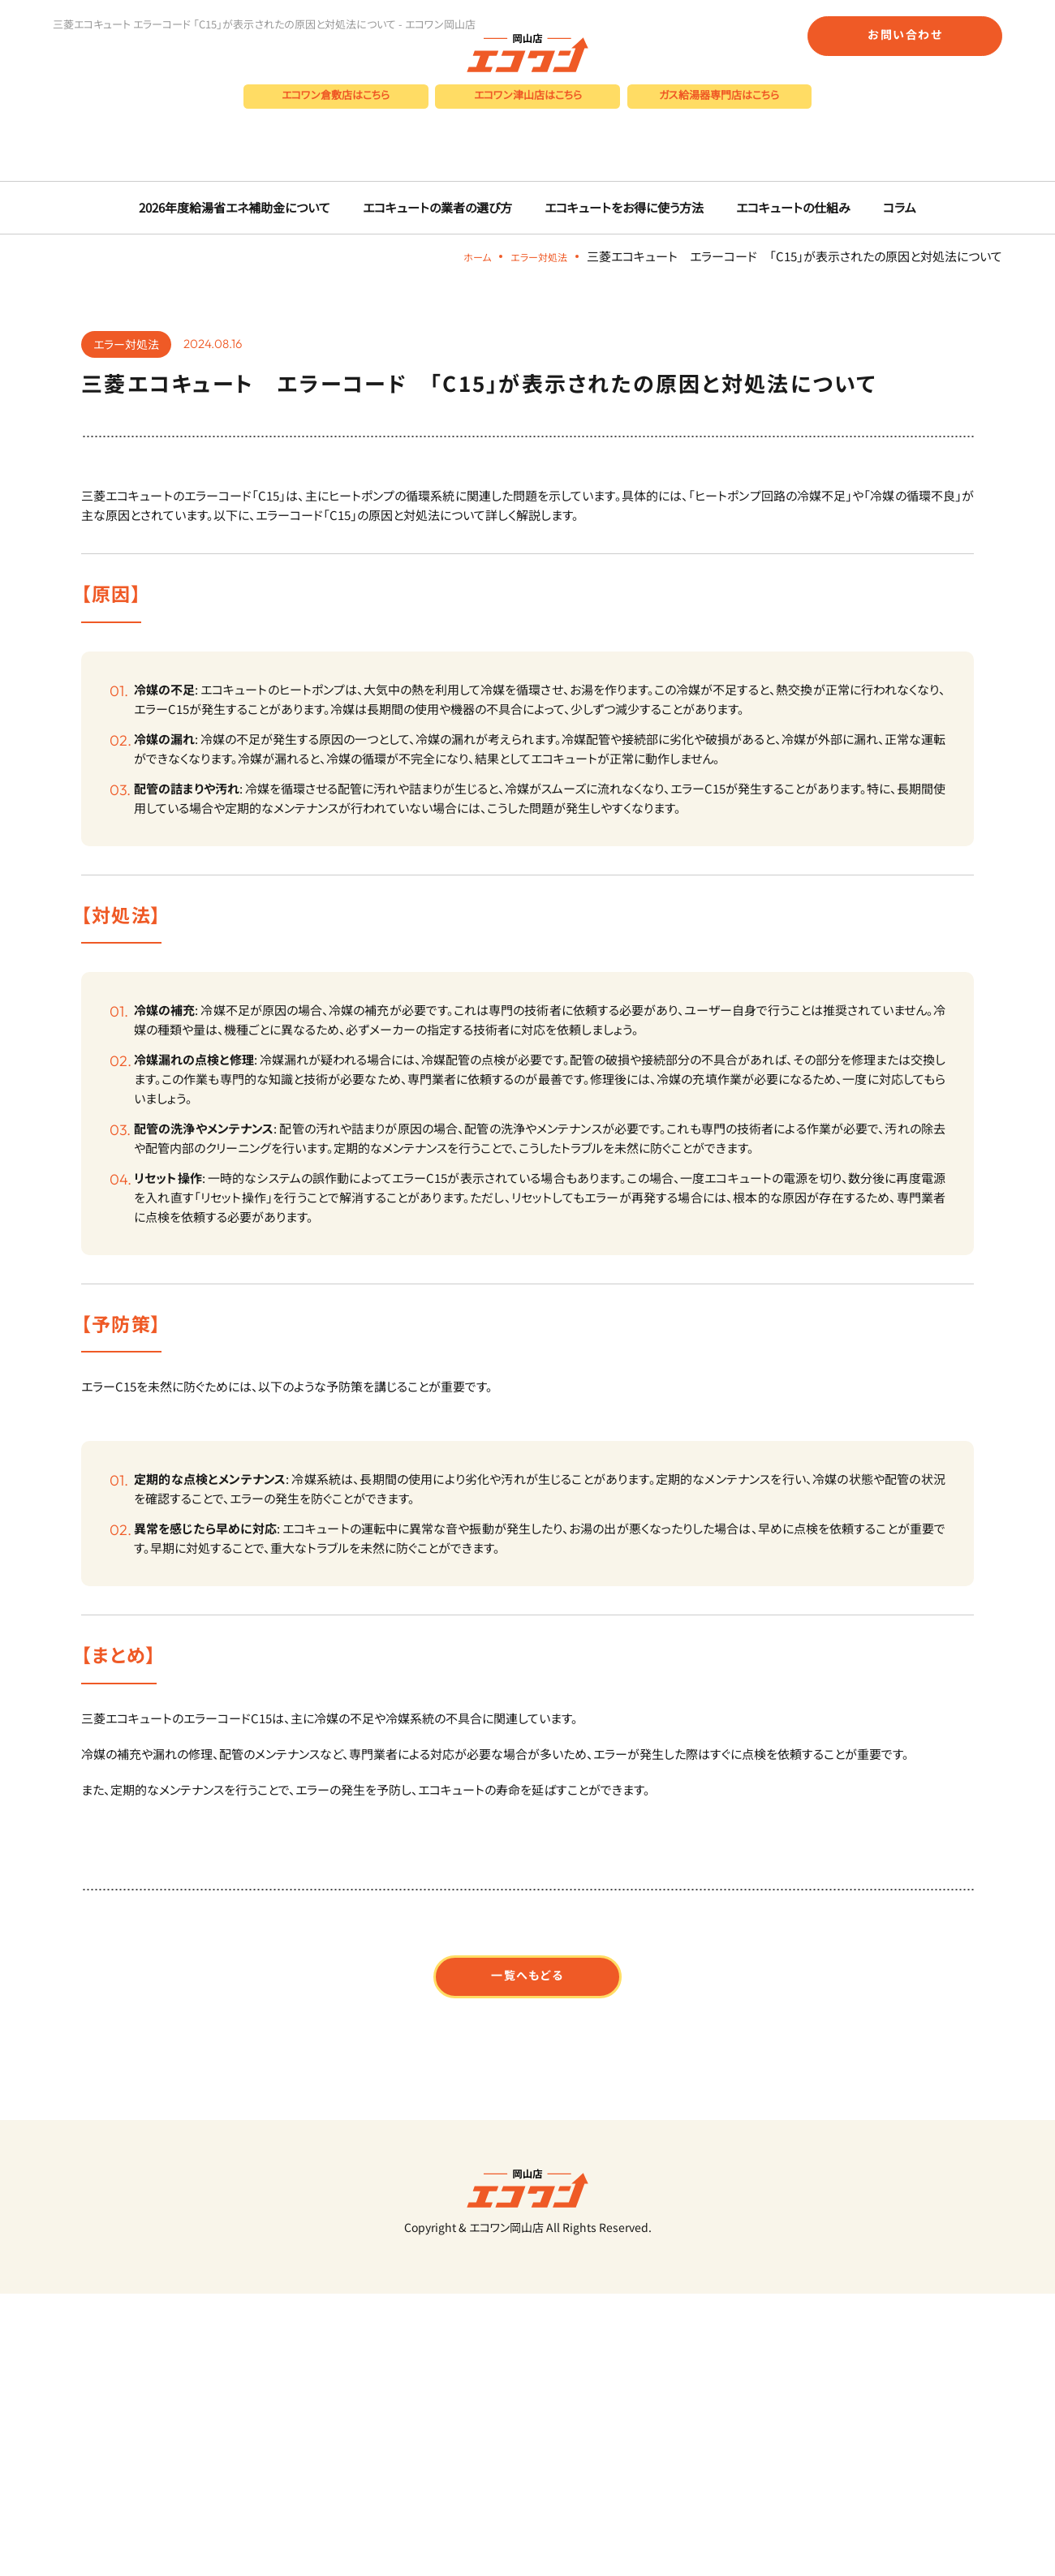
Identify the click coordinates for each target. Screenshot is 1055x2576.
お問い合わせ (905, 33)
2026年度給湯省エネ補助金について (251, 403)
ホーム (459, 452)
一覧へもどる (528, 2184)
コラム (879, 403)
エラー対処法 (532, 452)
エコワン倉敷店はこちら (335, 109)
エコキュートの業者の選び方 (442, 403)
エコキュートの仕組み (779, 403)
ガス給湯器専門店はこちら (719, 109)
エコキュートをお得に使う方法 (619, 403)
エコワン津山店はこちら (528, 109)
